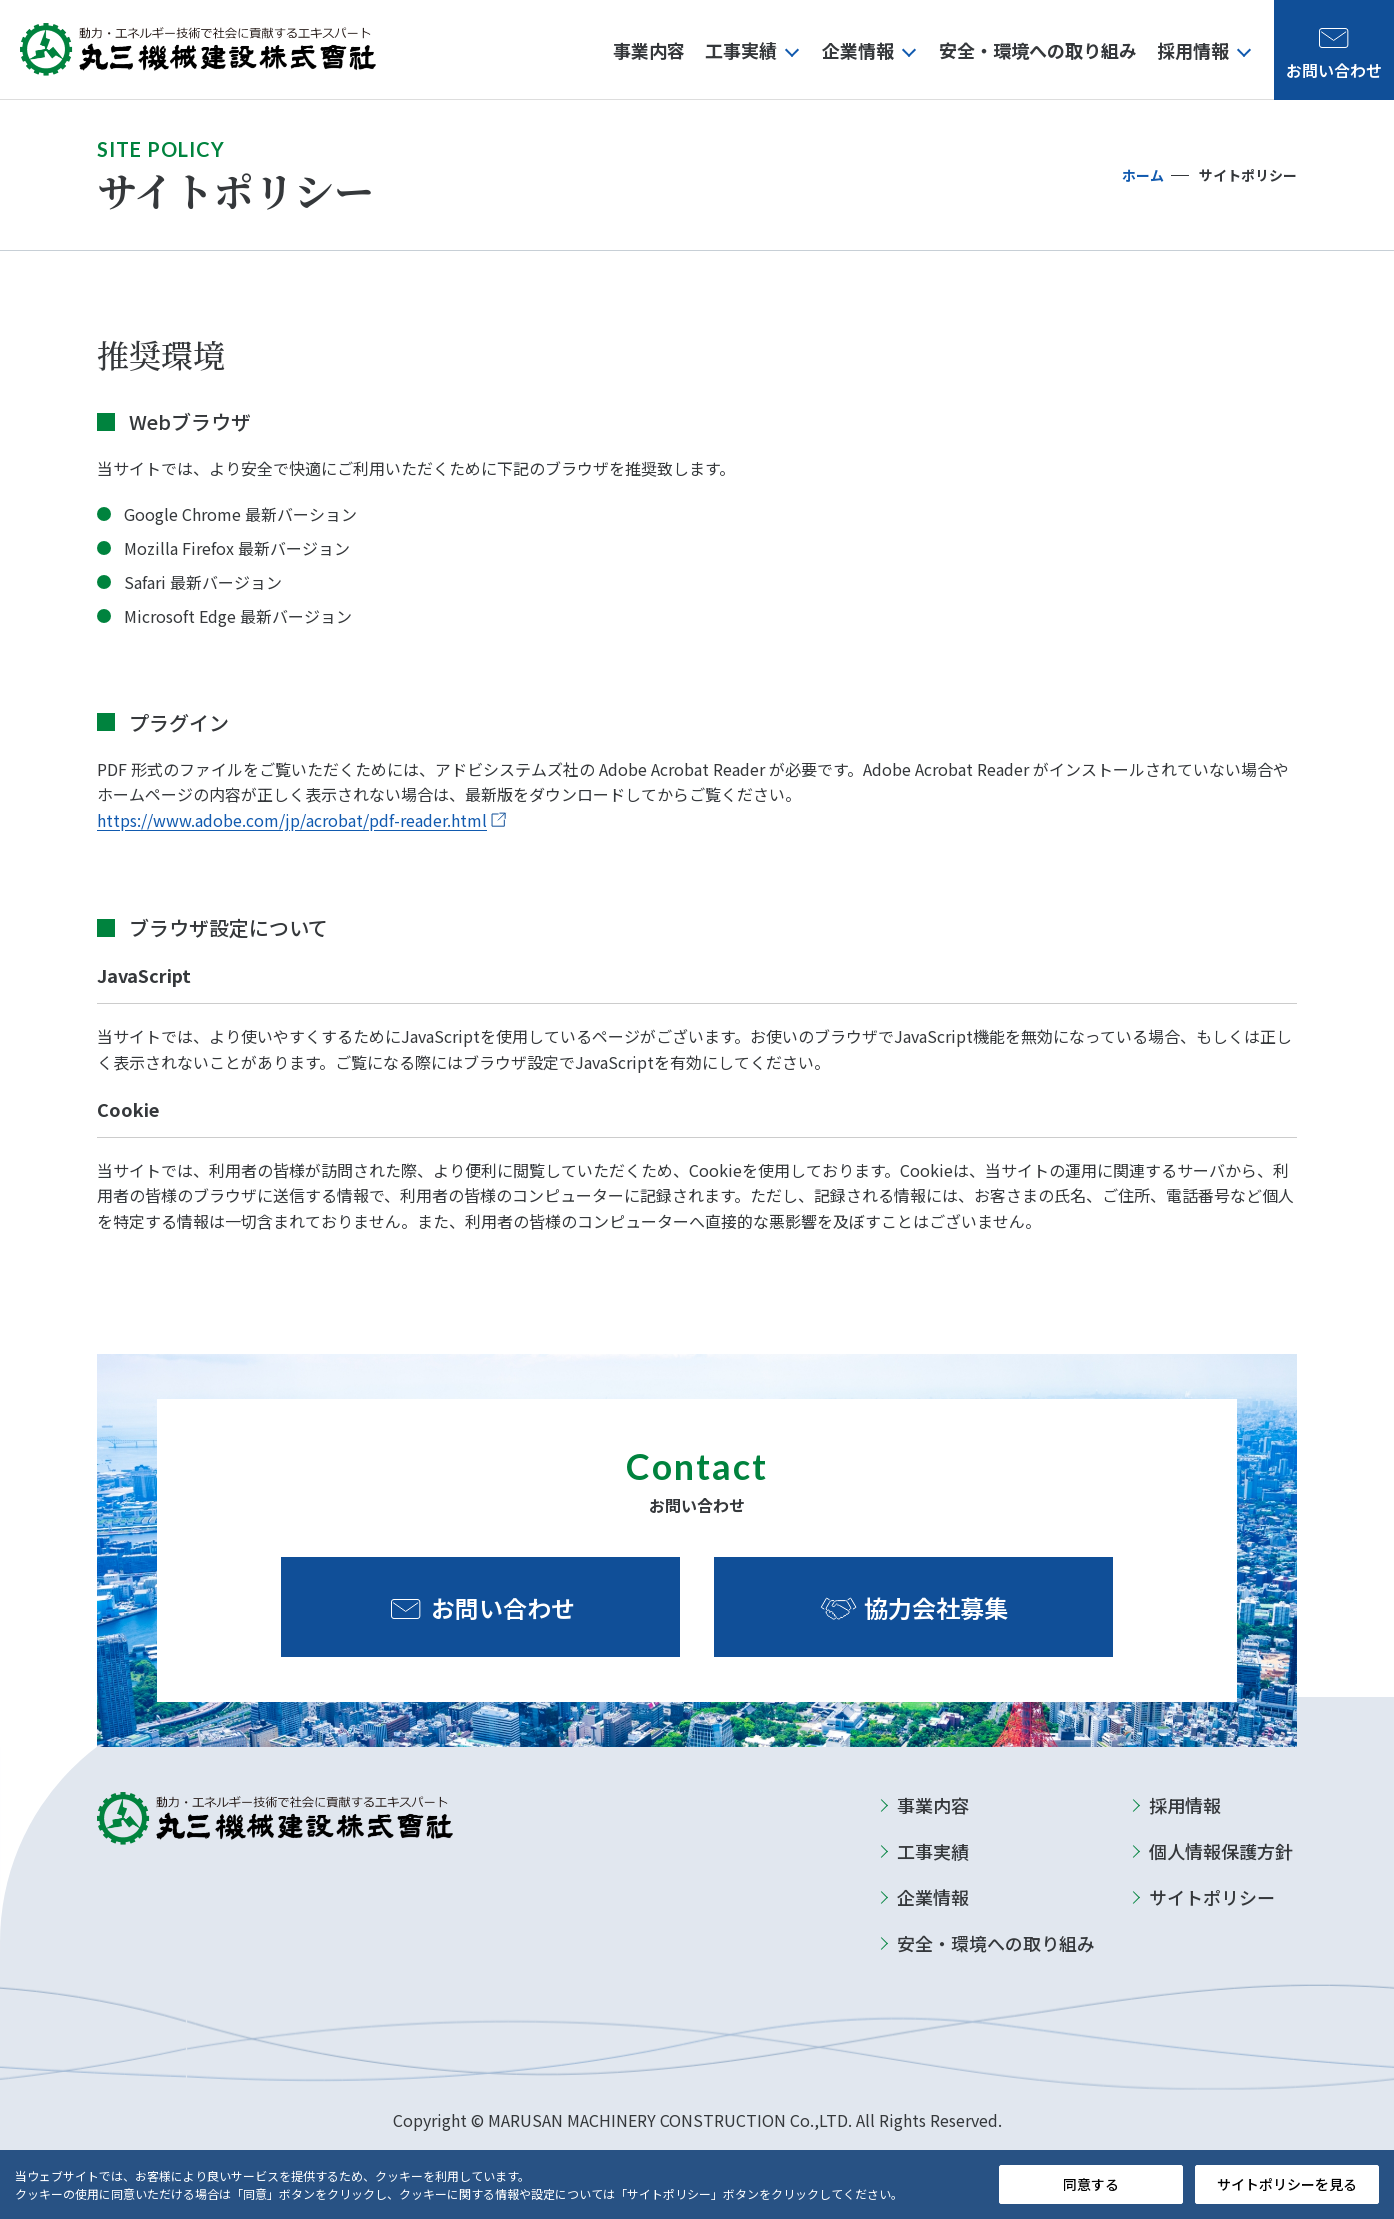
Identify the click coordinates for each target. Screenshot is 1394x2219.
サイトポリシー (1212, 1897)
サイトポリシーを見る (1287, 2184)
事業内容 (933, 1805)
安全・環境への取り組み (996, 1943)
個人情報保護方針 (1221, 1851)
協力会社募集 (936, 1607)
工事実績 (933, 1851)
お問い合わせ (503, 1607)
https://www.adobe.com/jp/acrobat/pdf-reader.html (292, 820)
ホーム (1143, 175)
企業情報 (933, 1897)
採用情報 (1185, 1805)
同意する (1091, 2184)
